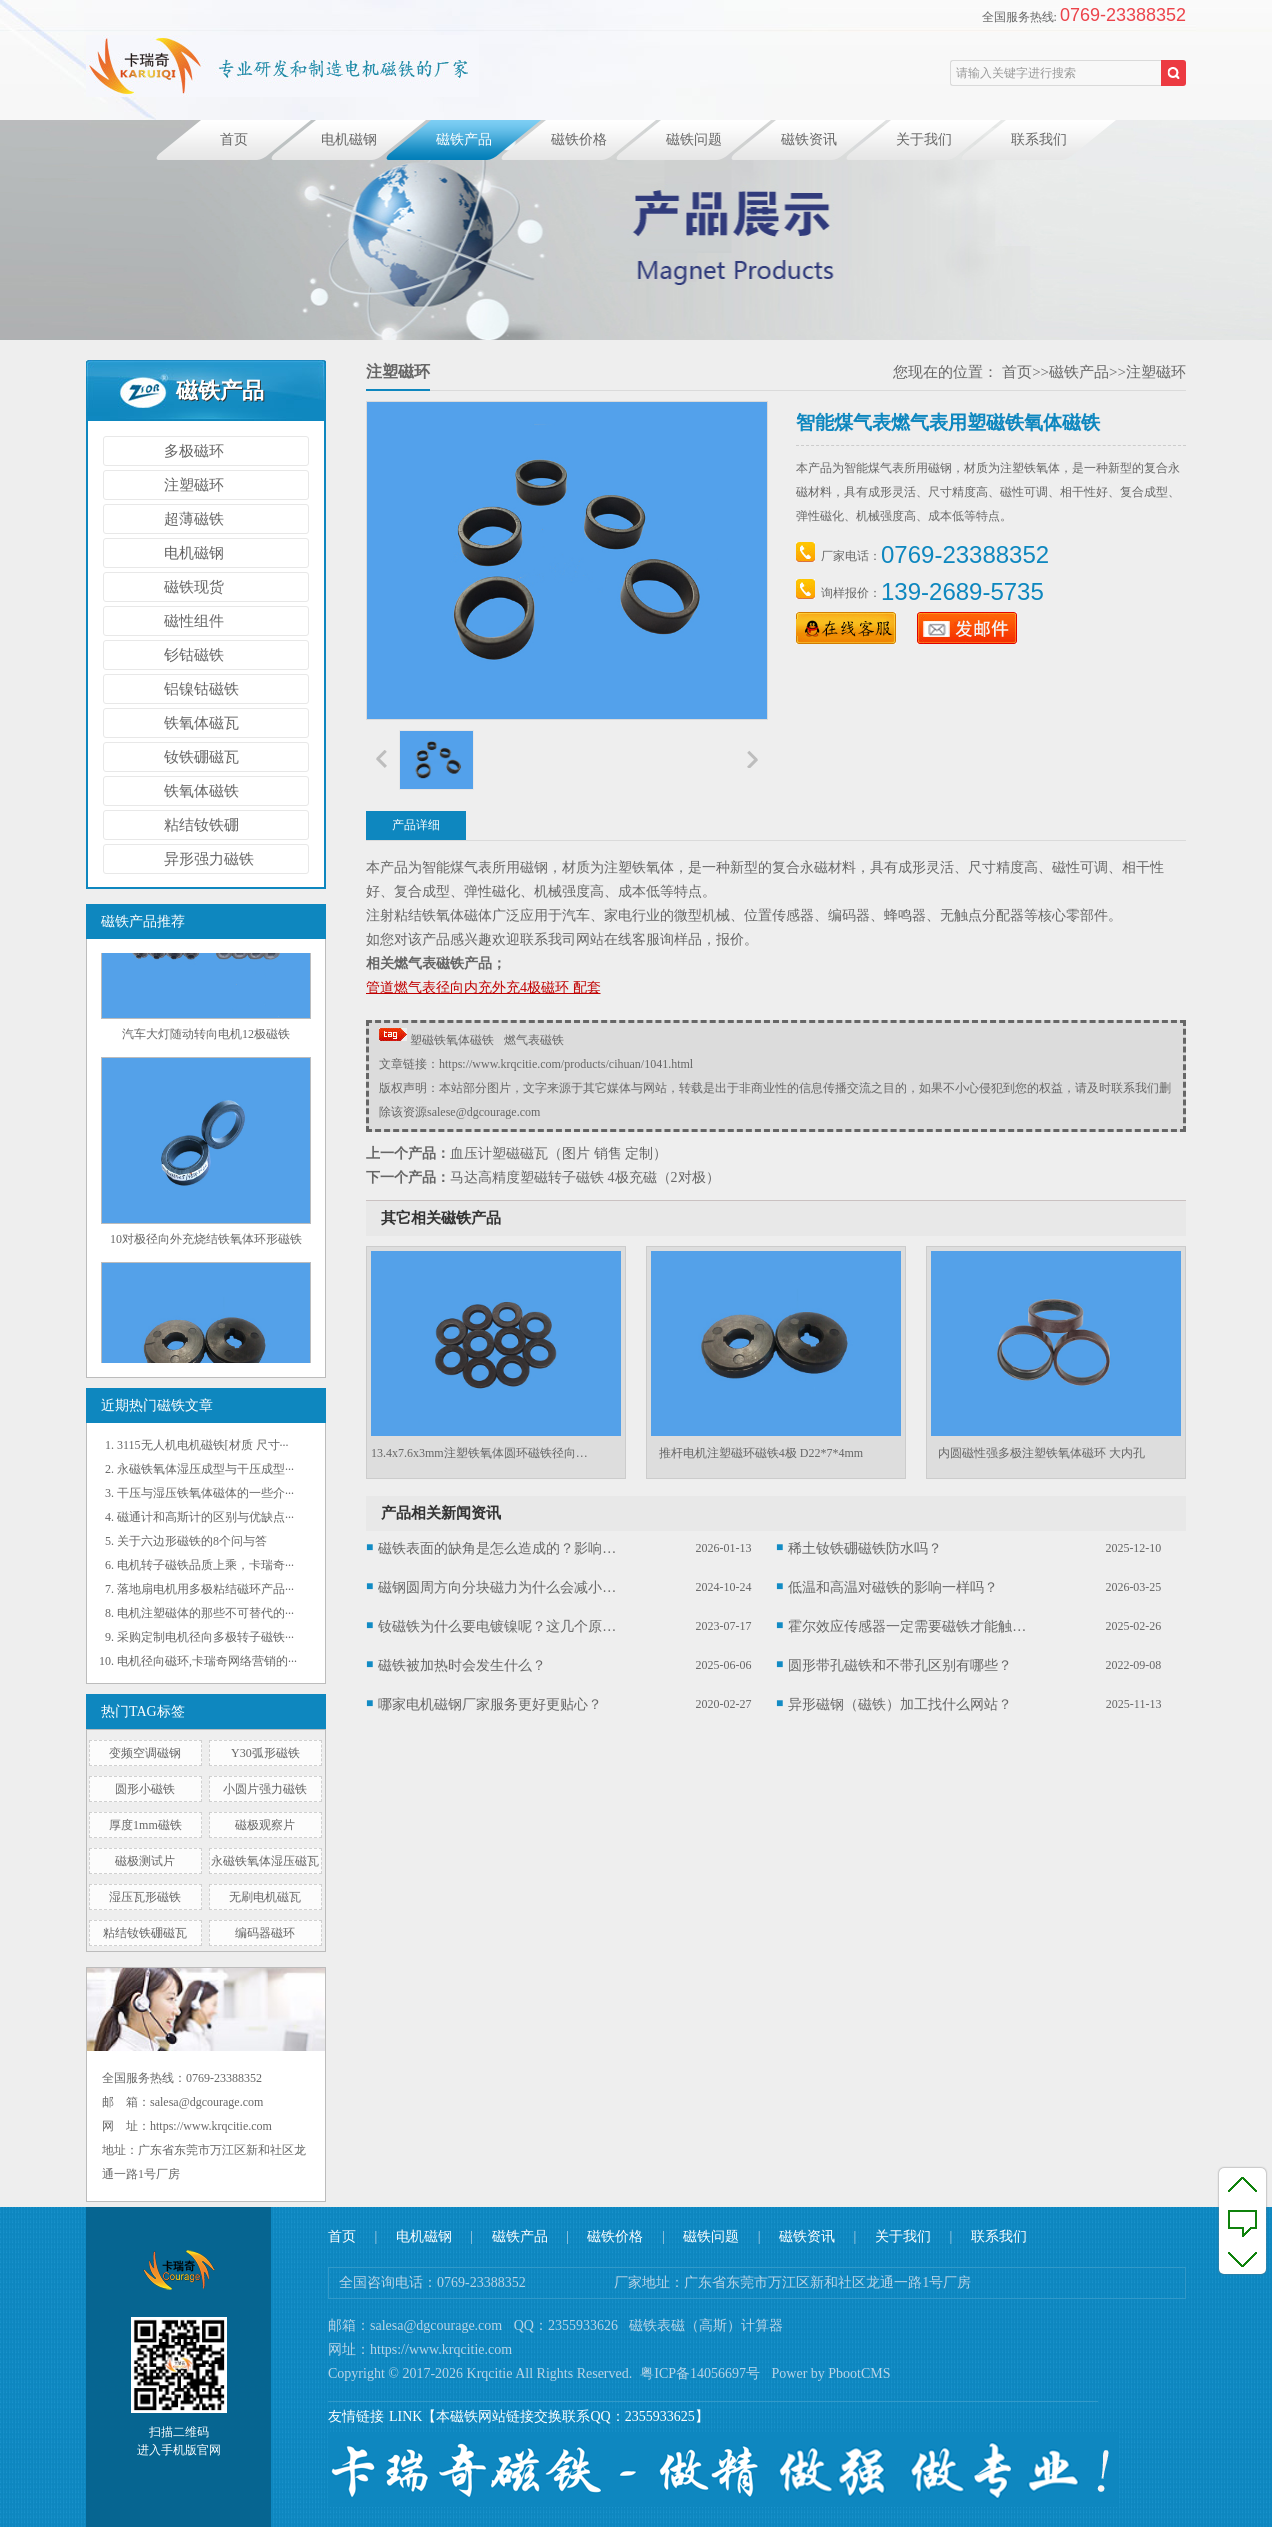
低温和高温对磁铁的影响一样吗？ (893, 1587)
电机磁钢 (349, 139)
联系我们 (1039, 139)
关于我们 (924, 139)
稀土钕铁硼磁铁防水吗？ (865, 1548)
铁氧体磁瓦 (201, 723)
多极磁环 (194, 451)
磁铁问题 (694, 139)
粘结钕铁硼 (201, 825)
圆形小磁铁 (145, 1789)
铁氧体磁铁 (201, 791)
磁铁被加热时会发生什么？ (462, 1665)
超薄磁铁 (194, 519)
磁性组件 (194, 621)
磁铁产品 (464, 139)
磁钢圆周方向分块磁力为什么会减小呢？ (498, 1587)
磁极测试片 (145, 1861)
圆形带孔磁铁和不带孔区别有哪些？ (900, 1665)
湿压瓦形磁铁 (145, 1897)
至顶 (1242, 2184)
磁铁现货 (194, 587)
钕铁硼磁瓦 (201, 757)
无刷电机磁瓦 (265, 1897)
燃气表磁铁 (534, 1040)
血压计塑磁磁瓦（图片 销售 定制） (558, 1153)
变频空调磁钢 (145, 1753)
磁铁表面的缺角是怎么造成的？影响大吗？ (498, 1548)
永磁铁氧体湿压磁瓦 (265, 1861)
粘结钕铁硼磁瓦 (145, 1933)
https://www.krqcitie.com (441, 2349)
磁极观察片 (265, 1825)
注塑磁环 (194, 485)
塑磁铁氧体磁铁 (452, 1040)
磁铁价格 (579, 139)
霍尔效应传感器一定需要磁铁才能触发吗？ (908, 1626)
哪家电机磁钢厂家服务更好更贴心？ (490, 1704)
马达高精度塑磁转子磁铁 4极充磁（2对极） (585, 1177)
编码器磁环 (265, 1933)
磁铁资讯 (809, 139)
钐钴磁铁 (194, 655)
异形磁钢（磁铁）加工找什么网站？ (900, 1704)
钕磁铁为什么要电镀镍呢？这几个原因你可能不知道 (498, 1626)
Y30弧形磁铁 (265, 1753)
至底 (1242, 2258)
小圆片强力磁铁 (265, 1789)
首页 (234, 139)
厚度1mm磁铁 (145, 1825)
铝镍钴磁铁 (201, 689)
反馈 (1242, 2221)
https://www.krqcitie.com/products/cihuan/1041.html (566, 1064)
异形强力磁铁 (209, 859)
